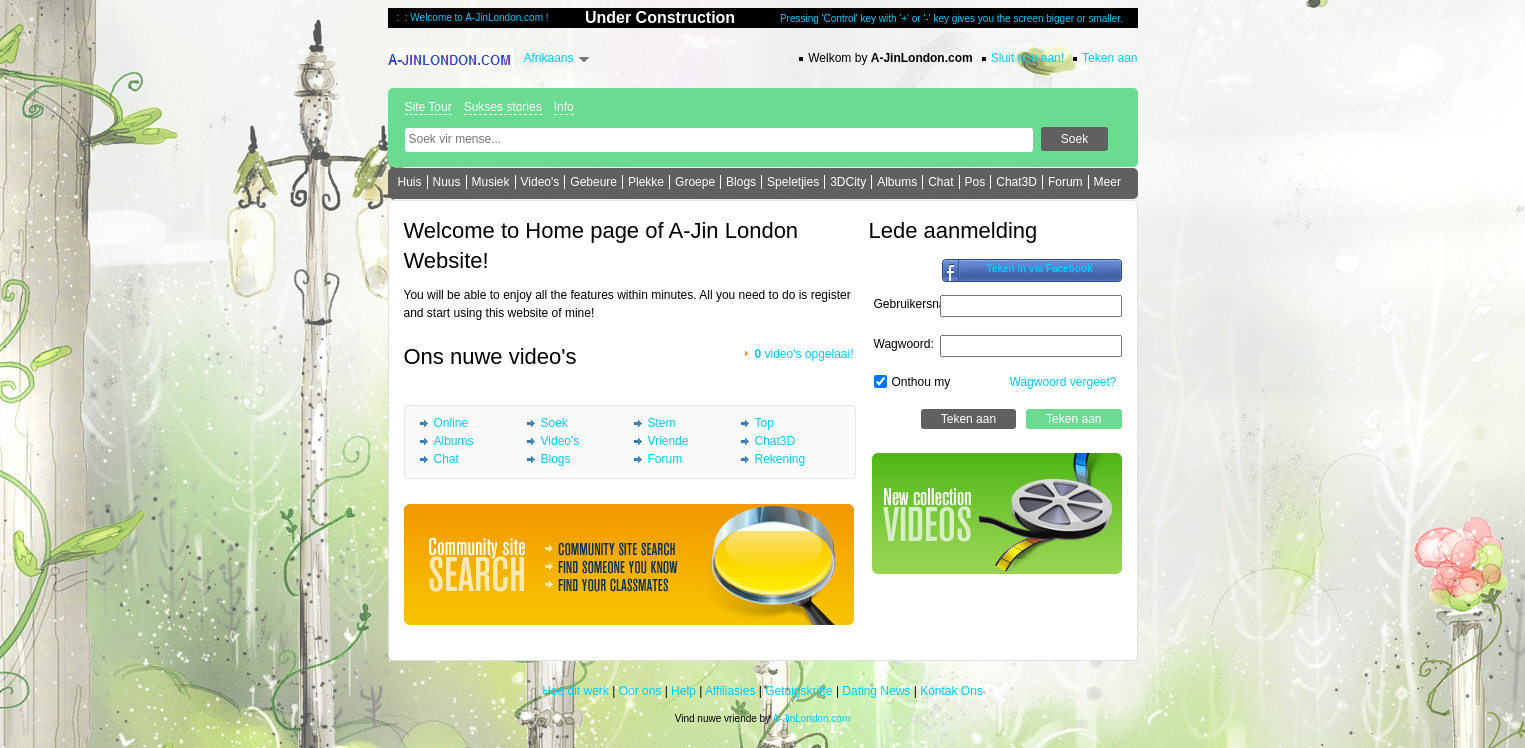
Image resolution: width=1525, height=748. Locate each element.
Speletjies (793, 182)
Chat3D (1016, 182)
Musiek (491, 182)
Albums (897, 182)
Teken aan (1109, 58)
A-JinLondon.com (811, 718)
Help (683, 691)
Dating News (876, 691)
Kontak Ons (951, 691)
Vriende (668, 441)
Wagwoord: (904, 344)
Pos (975, 182)
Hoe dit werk (575, 691)
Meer (1107, 182)
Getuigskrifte (798, 691)
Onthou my (921, 382)
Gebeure (593, 182)
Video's (540, 182)
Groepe (695, 182)
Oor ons (640, 691)
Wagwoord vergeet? (1063, 382)
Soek (554, 423)
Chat (940, 182)
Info (564, 107)
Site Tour (428, 107)
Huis (410, 182)
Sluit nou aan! (1027, 58)
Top (764, 423)
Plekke (646, 182)
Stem (662, 423)
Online (451, 423)
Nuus (447, 182)
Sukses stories (503, 107)
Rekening (780, 459)
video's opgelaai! (803, 354)
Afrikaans (549, 58)
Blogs (741, 182)
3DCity (848, 182)
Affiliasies (730, 691)
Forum (1065, 182)
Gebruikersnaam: (920, 304)
